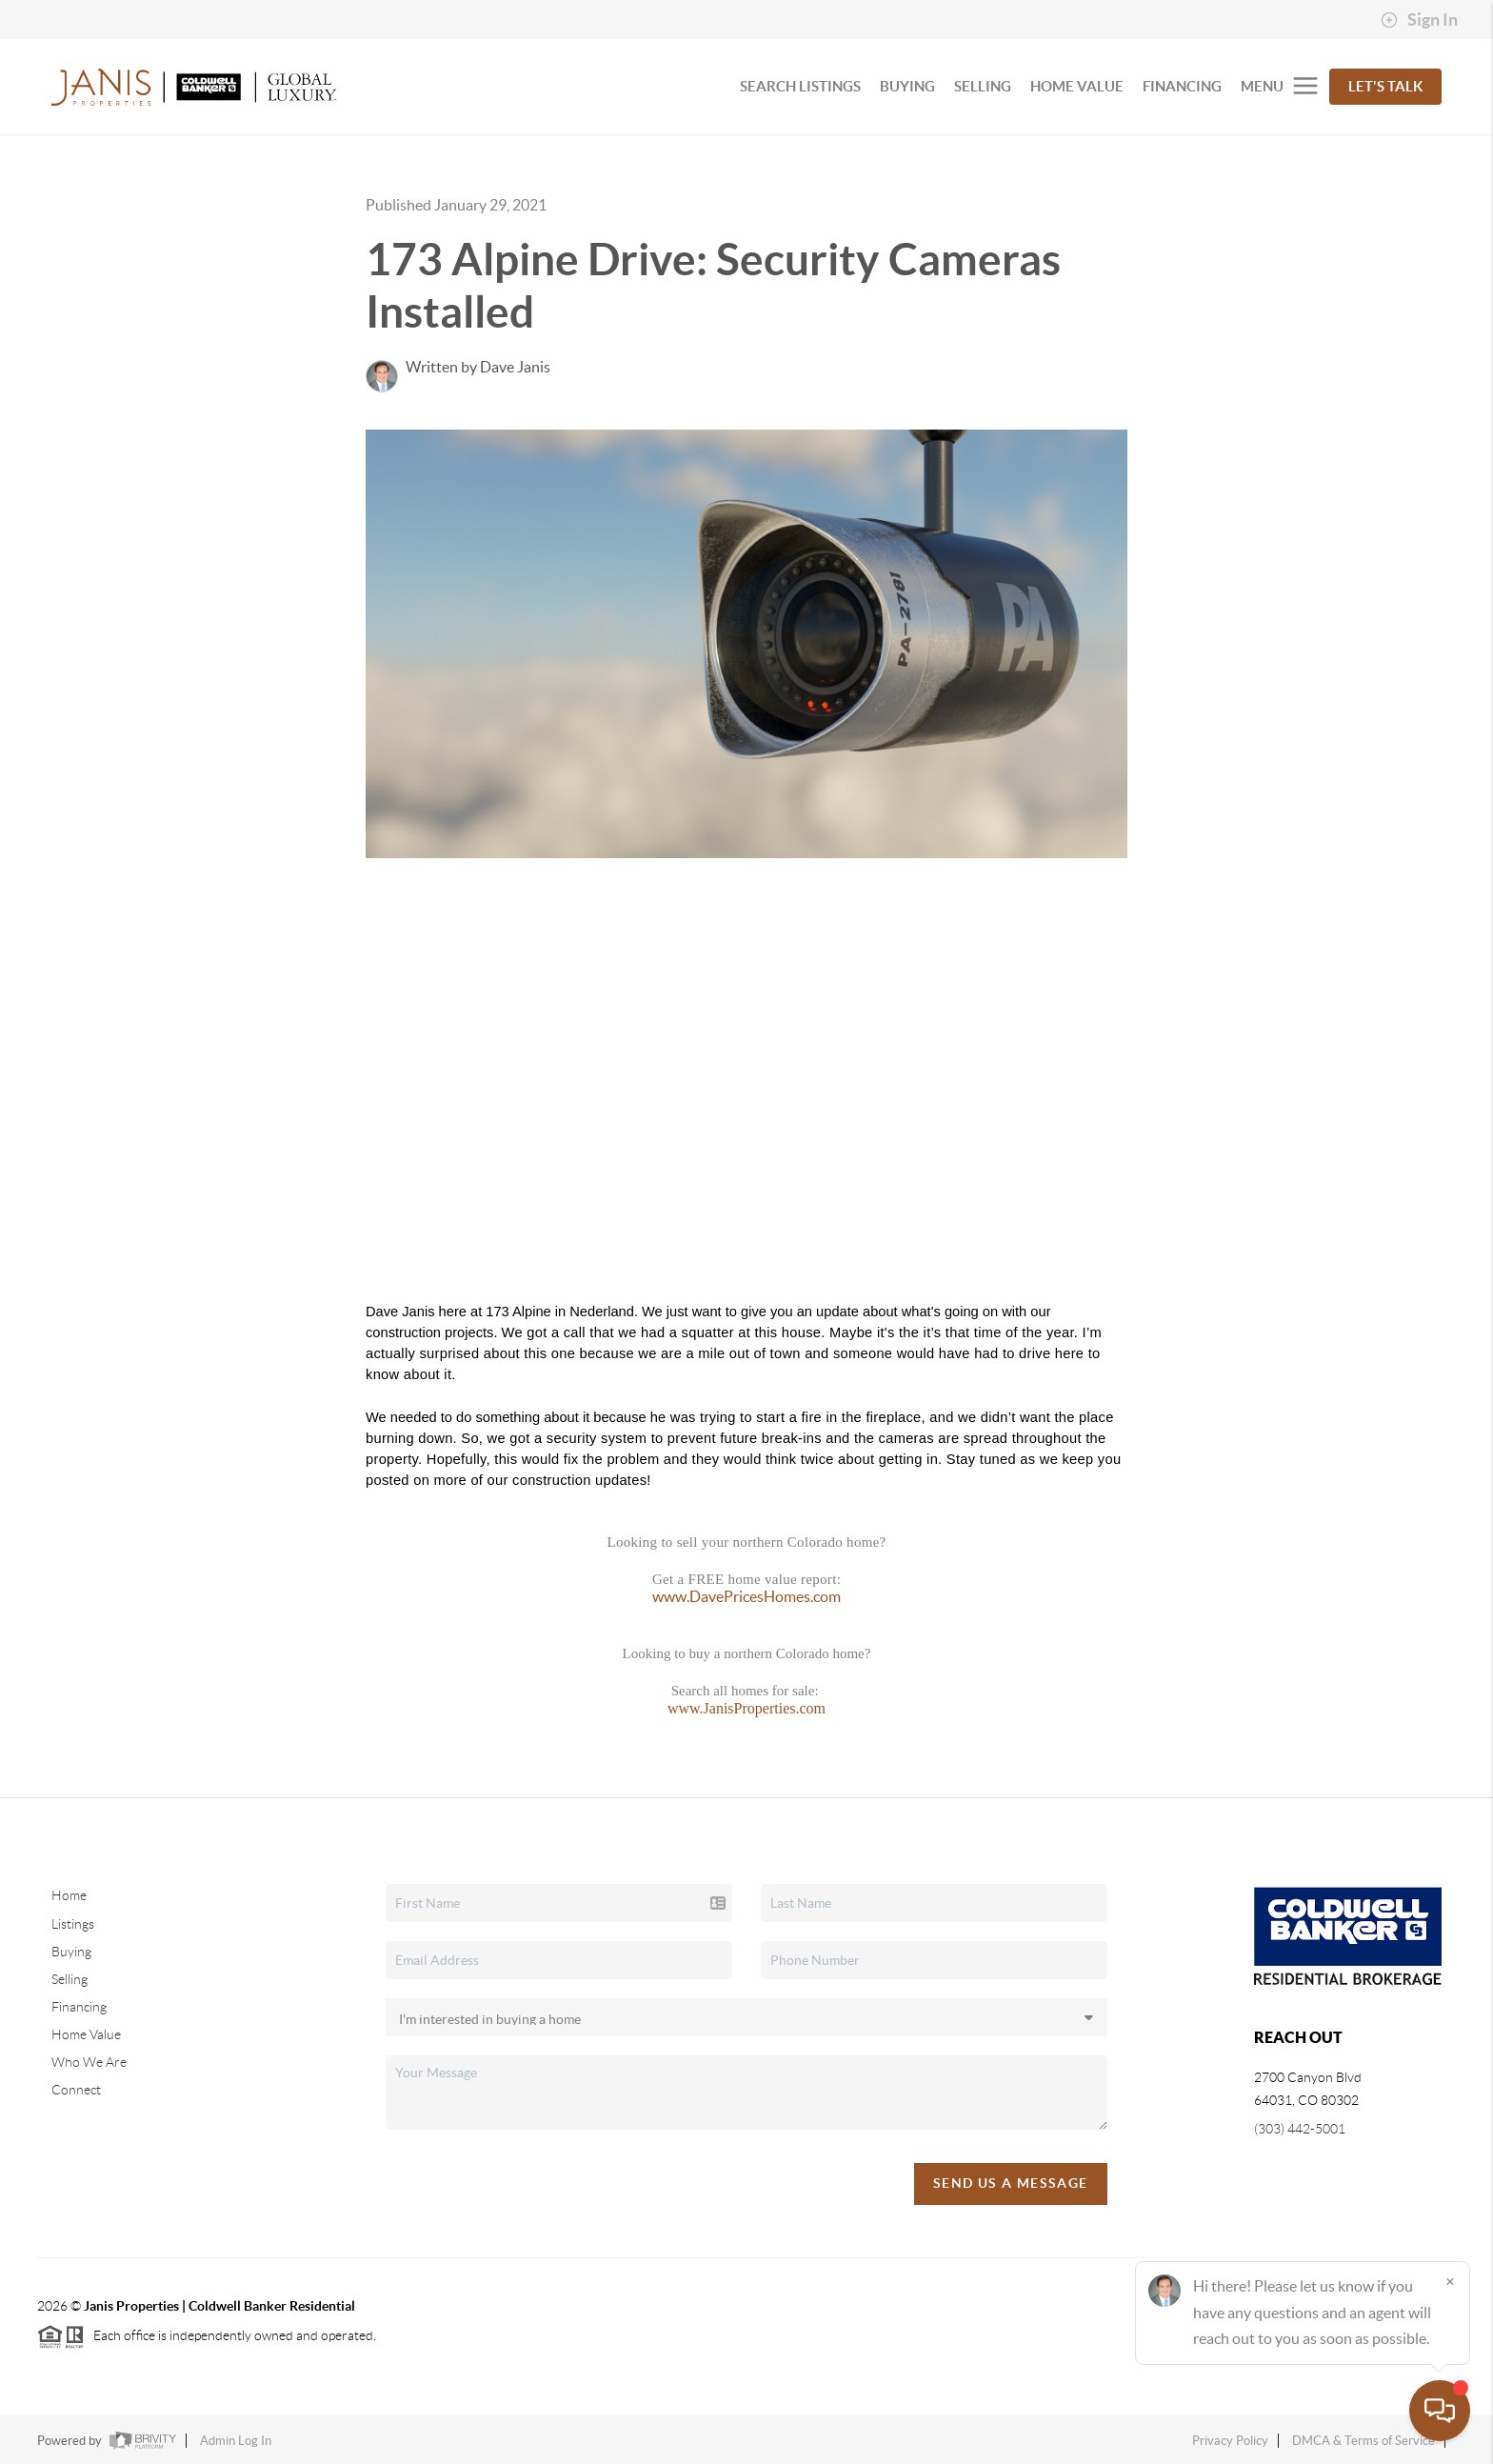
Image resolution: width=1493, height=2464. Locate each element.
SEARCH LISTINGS (800, 86)
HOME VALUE (1077, 86)
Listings (72, 1924)
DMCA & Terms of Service (1363, 2441)
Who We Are (89, 2062)
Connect (76, 2089)
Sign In (1419, 20)
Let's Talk (1385, 86)
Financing (79, 2006)
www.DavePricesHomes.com (746, 1596)
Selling (69, 1979)
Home (69, 1895)
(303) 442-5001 (1299, 2128)
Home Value (86, 2034)
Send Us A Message (1010, 2183)
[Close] (1450, 2281)
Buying (71, 1951)
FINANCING (1182, 86)
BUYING (907, 86)
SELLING (982, 86)
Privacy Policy (1230, 2441)
